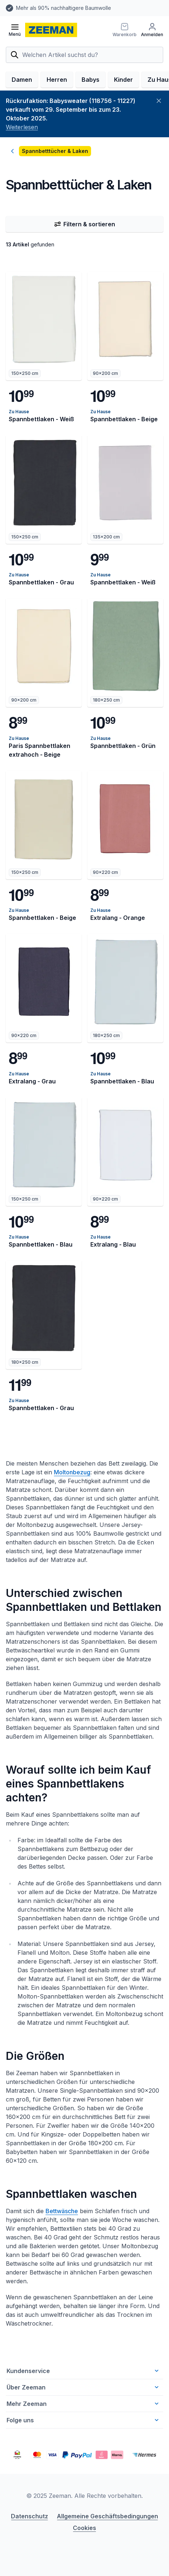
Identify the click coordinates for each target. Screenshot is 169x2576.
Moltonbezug (72, 1472)
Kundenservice (83, 2371)
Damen (22, 79)
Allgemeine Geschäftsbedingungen (107, 2516)
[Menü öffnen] (15, 30)
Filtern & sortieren (84, 224)
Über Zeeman (83, 2387)
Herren (57, 79)
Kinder (123, 79)
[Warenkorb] (124, 30)
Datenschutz (29, 2516)
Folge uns (83, 2420)
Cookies (84, 2527)
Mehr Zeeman (83, 2403)
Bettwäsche (62, 2211)
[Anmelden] (152, 30)
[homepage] (51, 30)
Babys (90, 79)
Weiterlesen (22, 127)
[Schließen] (159, 100)
